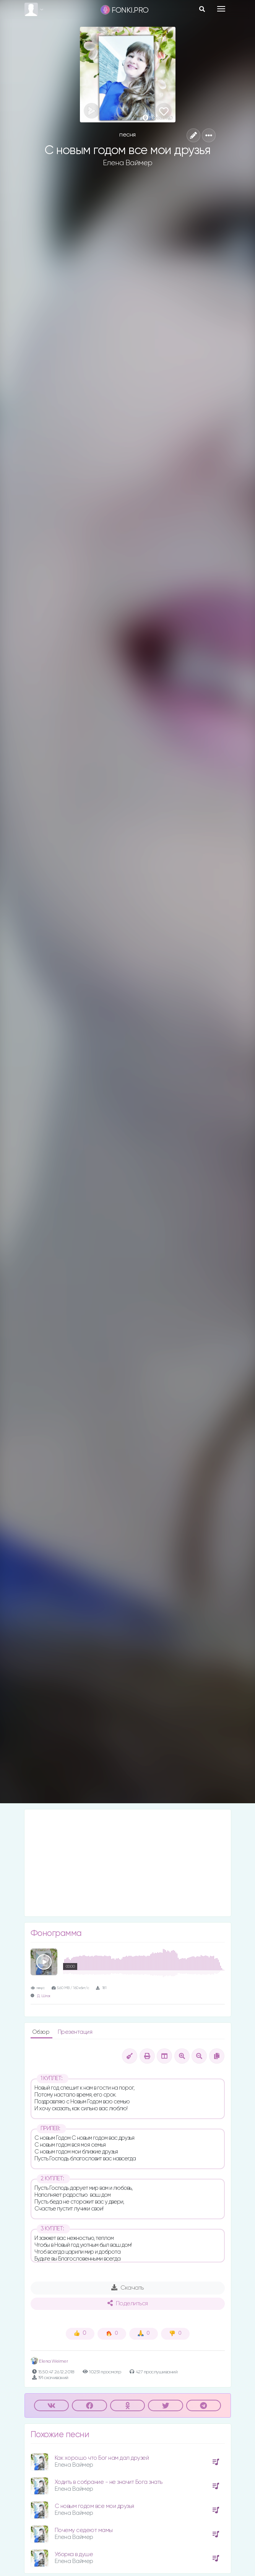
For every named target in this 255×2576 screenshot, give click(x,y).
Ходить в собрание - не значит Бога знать (108, 2482)
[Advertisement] (127, 1862)
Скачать (127, 2287)
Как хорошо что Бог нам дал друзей (102, 2458)
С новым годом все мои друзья (94, 2506)
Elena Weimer (49, 2361)
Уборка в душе (74, 2554)
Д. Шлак (43, 1996)
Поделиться (127, 2303)
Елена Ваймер (128, 163)
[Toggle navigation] (221, 9)
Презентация (75, 2032)
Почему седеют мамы (84, 2530)
